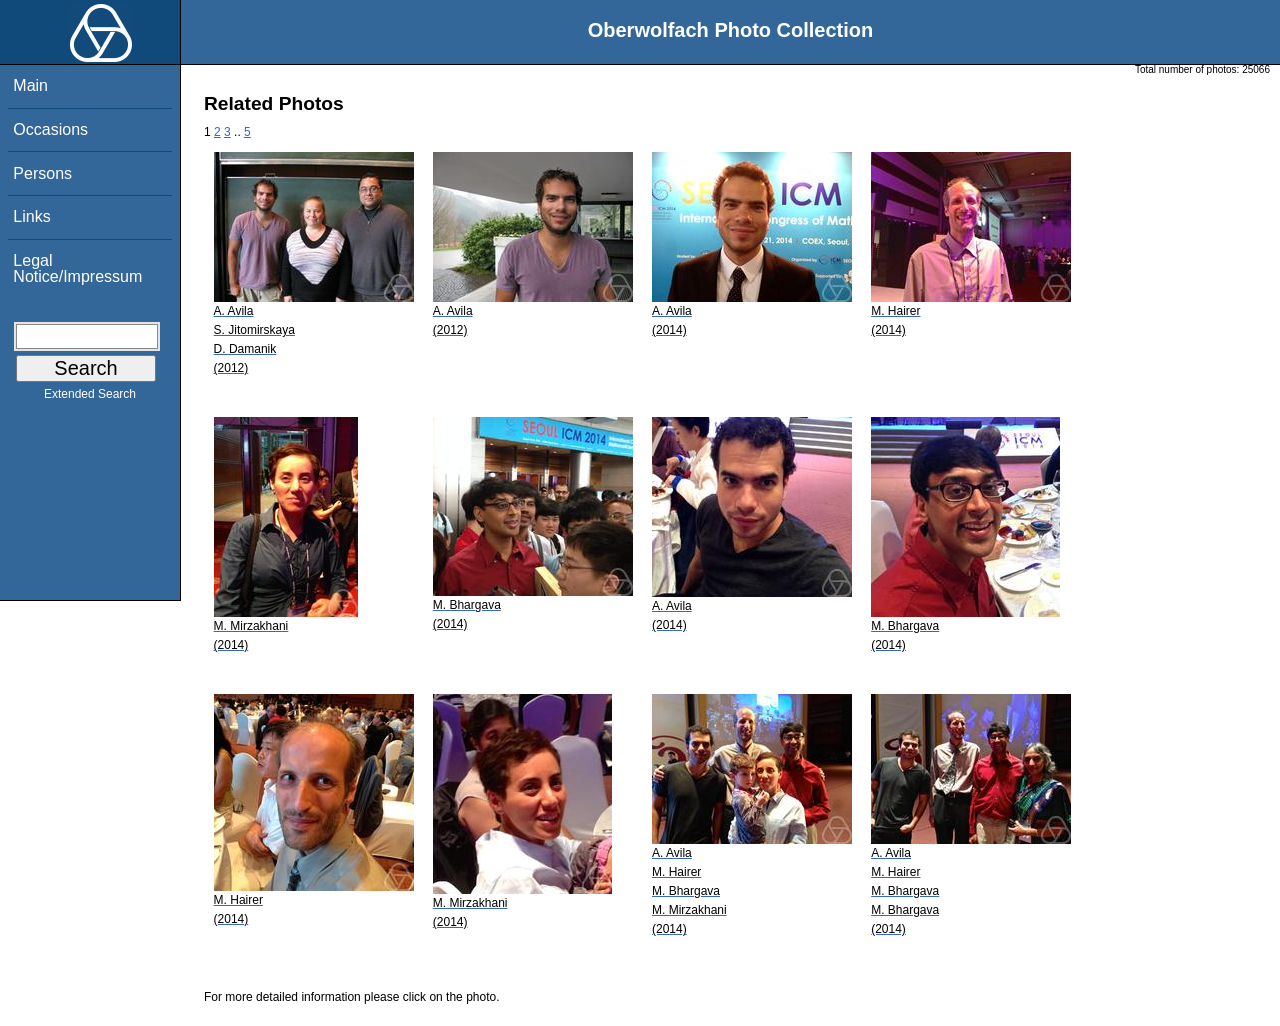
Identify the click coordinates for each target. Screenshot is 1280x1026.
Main (30, 85)
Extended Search (90, 398)
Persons (42, 173)
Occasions (50, 129)
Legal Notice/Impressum (77, 268)
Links (31, 216)
